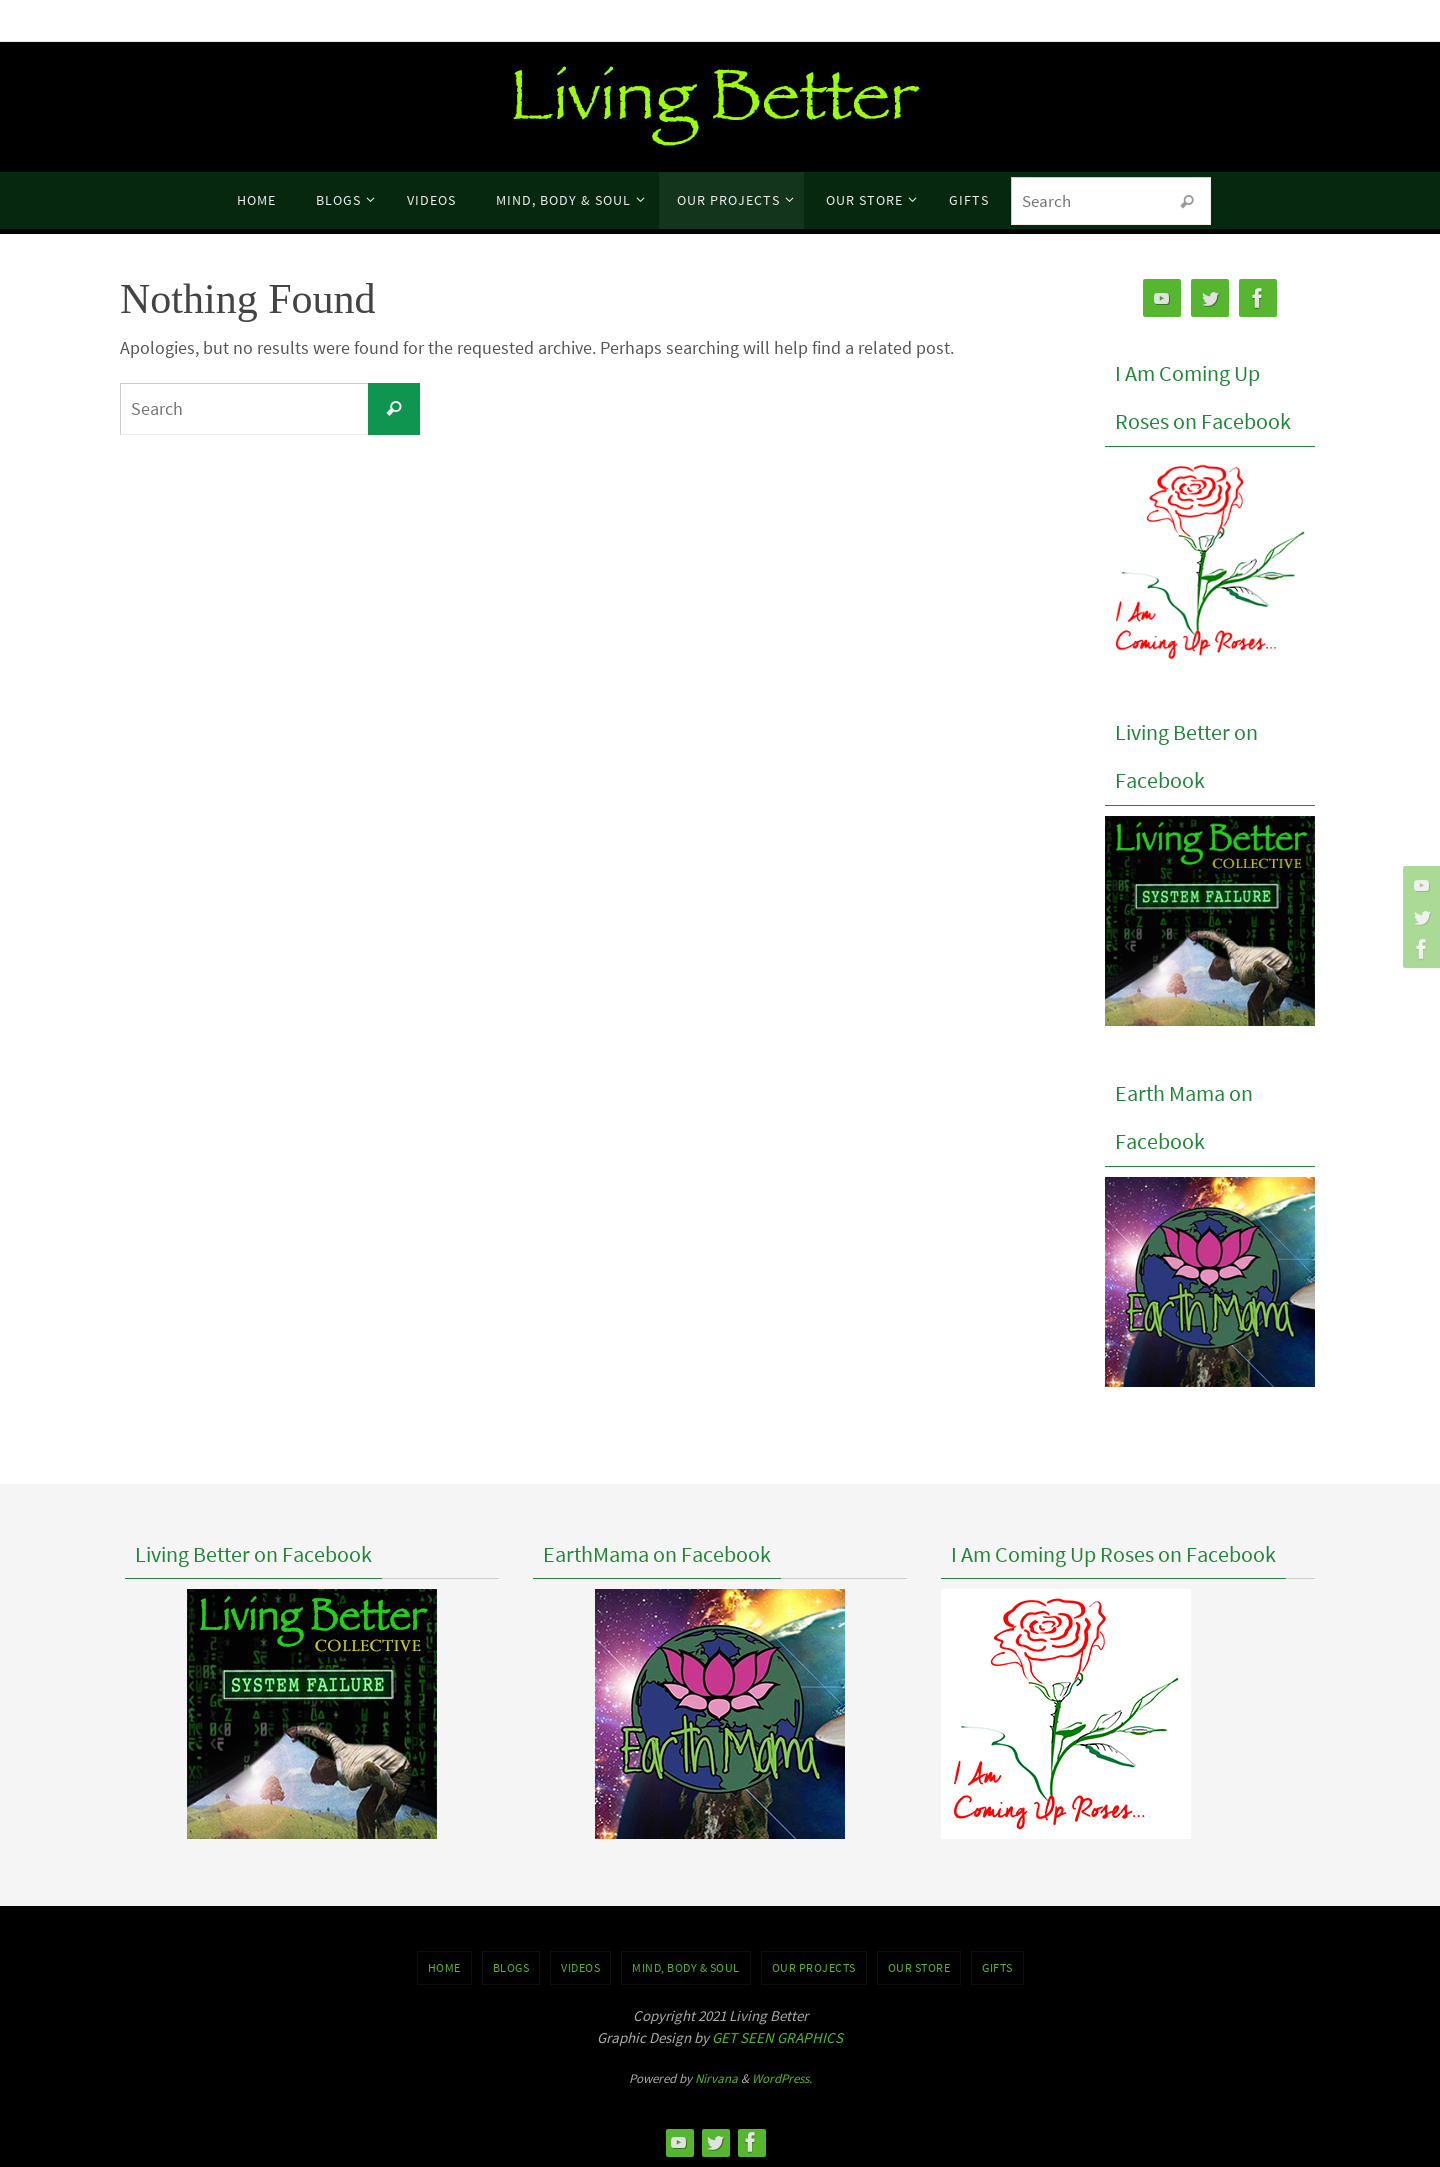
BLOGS (511, 1967)
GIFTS (997, 1967)
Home (444, 1967)
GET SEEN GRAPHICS (777, 2037)
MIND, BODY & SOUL (686, 1967)
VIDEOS (580, 1967)
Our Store (919, 1967)
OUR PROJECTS (814, 1967)
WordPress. (782, 2078)
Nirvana (716, 2078)
